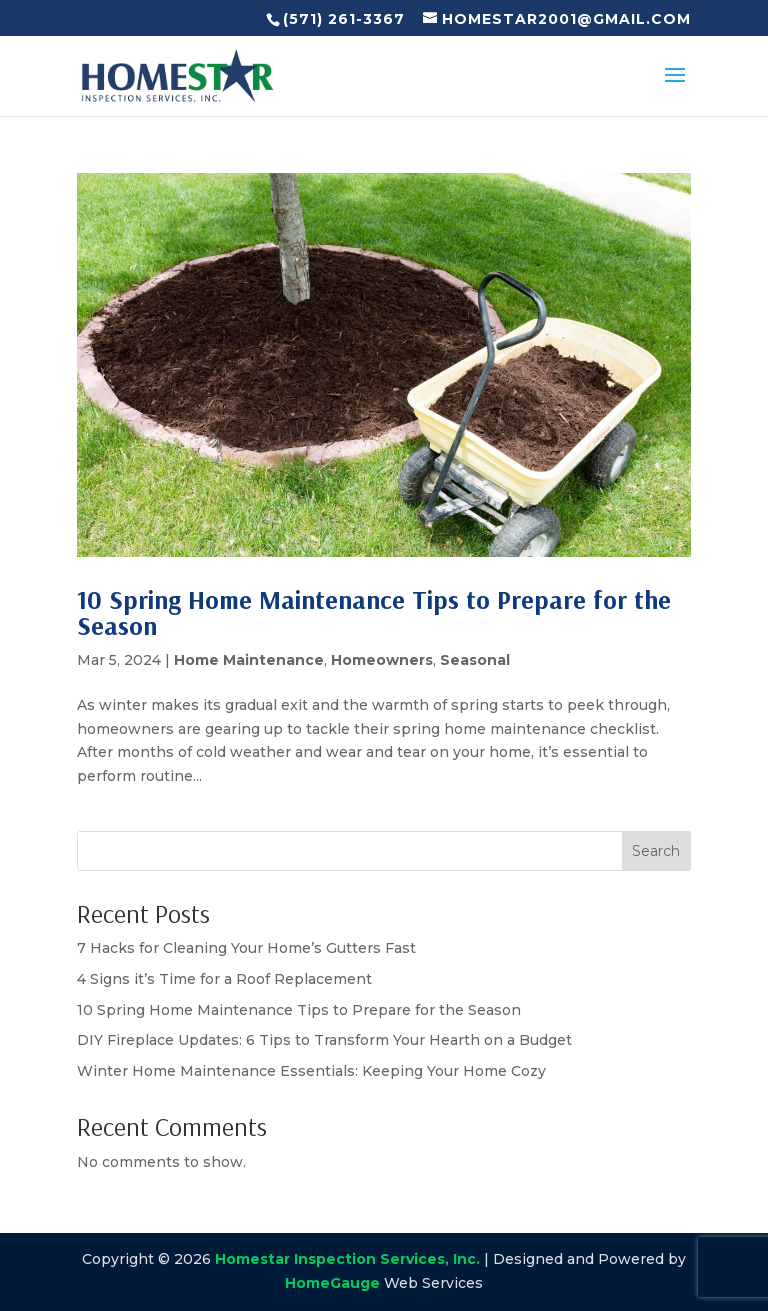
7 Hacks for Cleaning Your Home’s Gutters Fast (246, 948)
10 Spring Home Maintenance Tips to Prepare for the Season (374, 612)
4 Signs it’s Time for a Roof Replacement (224, 979)
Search (656, 851)
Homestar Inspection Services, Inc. (347, 1259)
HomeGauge (332, 1283)
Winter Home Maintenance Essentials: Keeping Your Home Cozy (311, 1071)
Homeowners (382, 660)
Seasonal (475, 660)
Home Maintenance (249, 660)
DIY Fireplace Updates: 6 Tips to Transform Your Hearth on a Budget (324, 1040)
